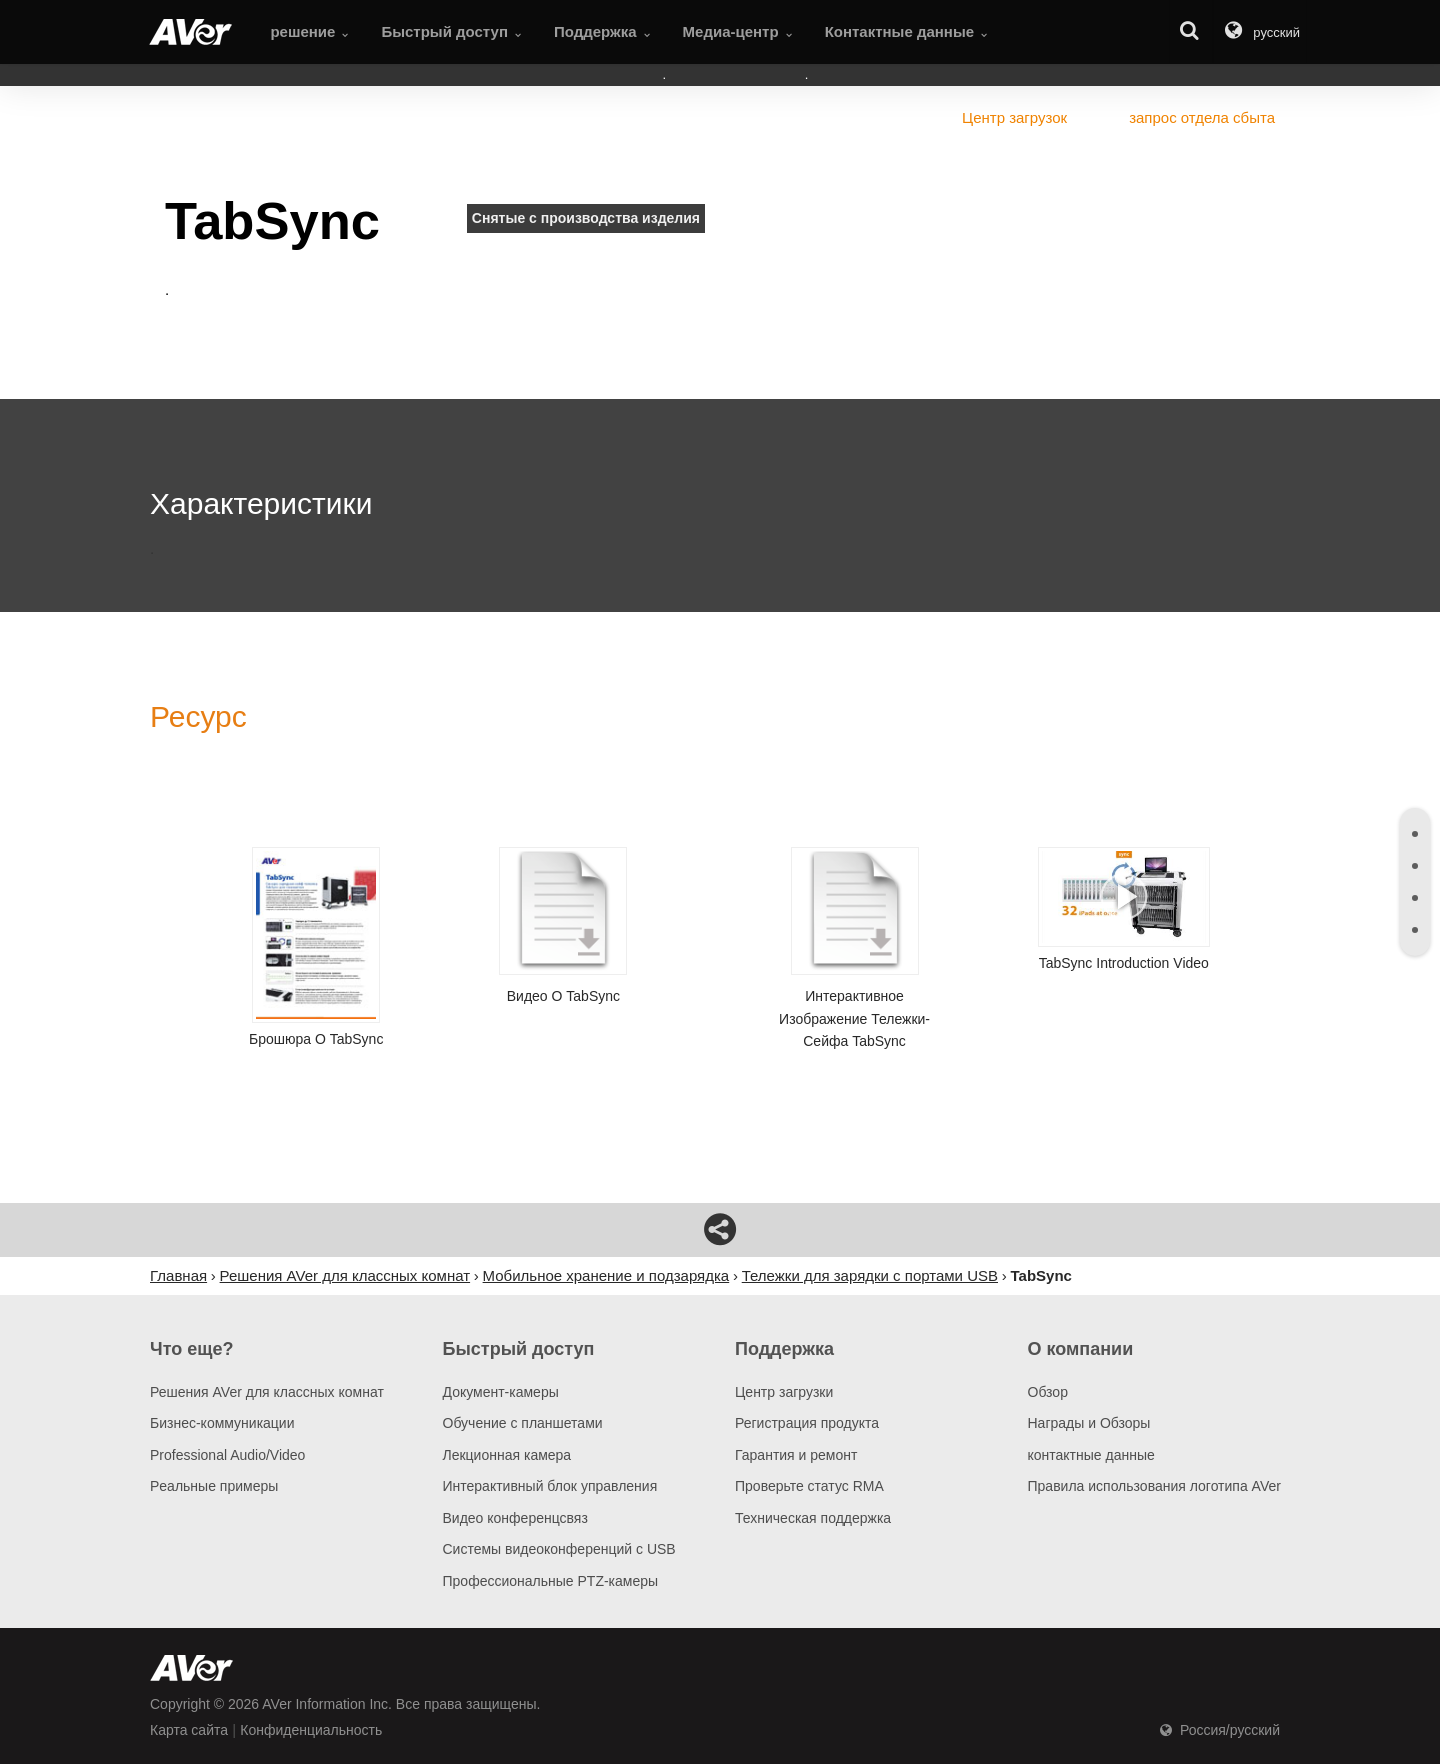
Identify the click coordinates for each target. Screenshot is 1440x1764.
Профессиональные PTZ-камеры (551, 1581)
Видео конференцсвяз (515, 1518)
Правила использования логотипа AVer (1154, 1486)
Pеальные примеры (214, 1486)
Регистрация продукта (807, 1423)
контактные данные (1091, 1455)
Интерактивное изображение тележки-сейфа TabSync (855, 948)
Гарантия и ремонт (796, 1455)
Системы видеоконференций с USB (559, 1549)
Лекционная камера (507, 1455)
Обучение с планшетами (523, 1423)
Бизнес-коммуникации (222, 1423)
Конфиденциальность (311, 1730)
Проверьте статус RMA (809, 1486)
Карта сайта (189, 1730)
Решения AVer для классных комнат (267, 1392)
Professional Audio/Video (227, 1455)
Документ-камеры (501, 1392)
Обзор (1048, 1392)
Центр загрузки (784, 1392)
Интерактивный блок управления (550, 1486)
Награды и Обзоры (1089, 1423)
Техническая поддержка (813, 1518)
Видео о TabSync (563, 925)
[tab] (1415, 834)
